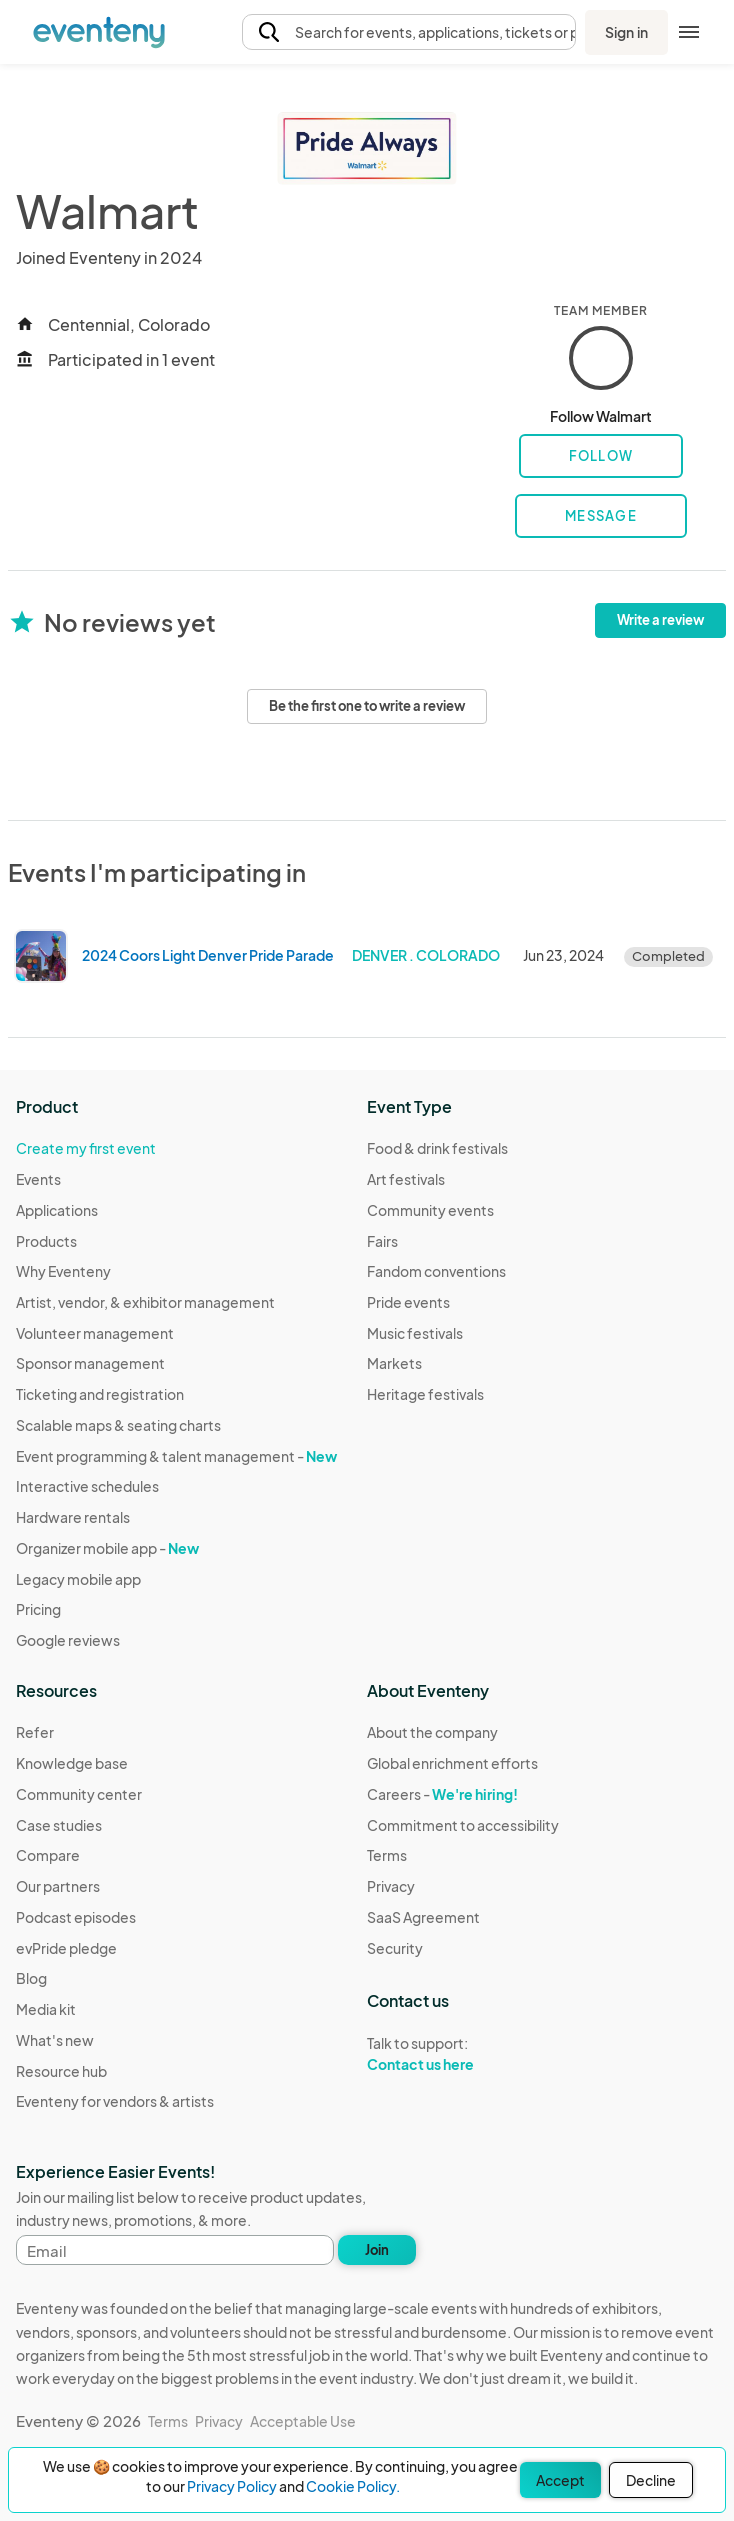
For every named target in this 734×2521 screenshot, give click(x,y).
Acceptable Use (303, 2421)
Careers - (442, 1794)
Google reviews (68, 1640)
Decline (651, 2480)
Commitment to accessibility (463, 1825)
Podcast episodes (76, 1917)
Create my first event (86, 1148)
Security (395, 1948)
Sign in (626, 32)
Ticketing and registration (100, 1394)
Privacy (391, 1886)
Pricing (38, 1609)
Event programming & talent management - (176, 1456)
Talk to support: (463, 2054)
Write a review (660, 620)
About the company (432, 1732)
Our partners (58, 1886)
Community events (430, 1210)
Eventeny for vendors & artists (115, 2101)
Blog (31, 1978)
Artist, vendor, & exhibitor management (145, 1302)
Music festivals (415, 1333)
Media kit (46, 2009)
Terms (387, 1855)
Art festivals (406, 1179)
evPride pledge (66, 1948)
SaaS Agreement (423, 1917)
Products (46, 1241)
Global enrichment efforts (452, 1763)
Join (377, 2250)
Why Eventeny (63, 1271)
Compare (48, 1855)
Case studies (59, 1825)
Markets (394, 1363)
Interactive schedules (87, 1486)
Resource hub (61, 2071)
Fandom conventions (436, 1271)
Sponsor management (90, 1363)
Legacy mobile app (78, 1579)
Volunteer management (95, 1333)
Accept (560, 2480)
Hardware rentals (73, 1517)
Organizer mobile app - (107, 1548)
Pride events (408, 1302)
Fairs (382, 1241)
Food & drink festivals (437, 1148)
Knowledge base (72, 1763)
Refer (35, 1732)
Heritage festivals (425, 1394)
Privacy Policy (232, 2486)
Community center (79, 1794)
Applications (57, 1210)
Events (38, 1179)
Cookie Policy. (353, 2486)
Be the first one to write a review (367, 706)
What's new (55, 2040)
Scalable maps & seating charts (118, 1425)
